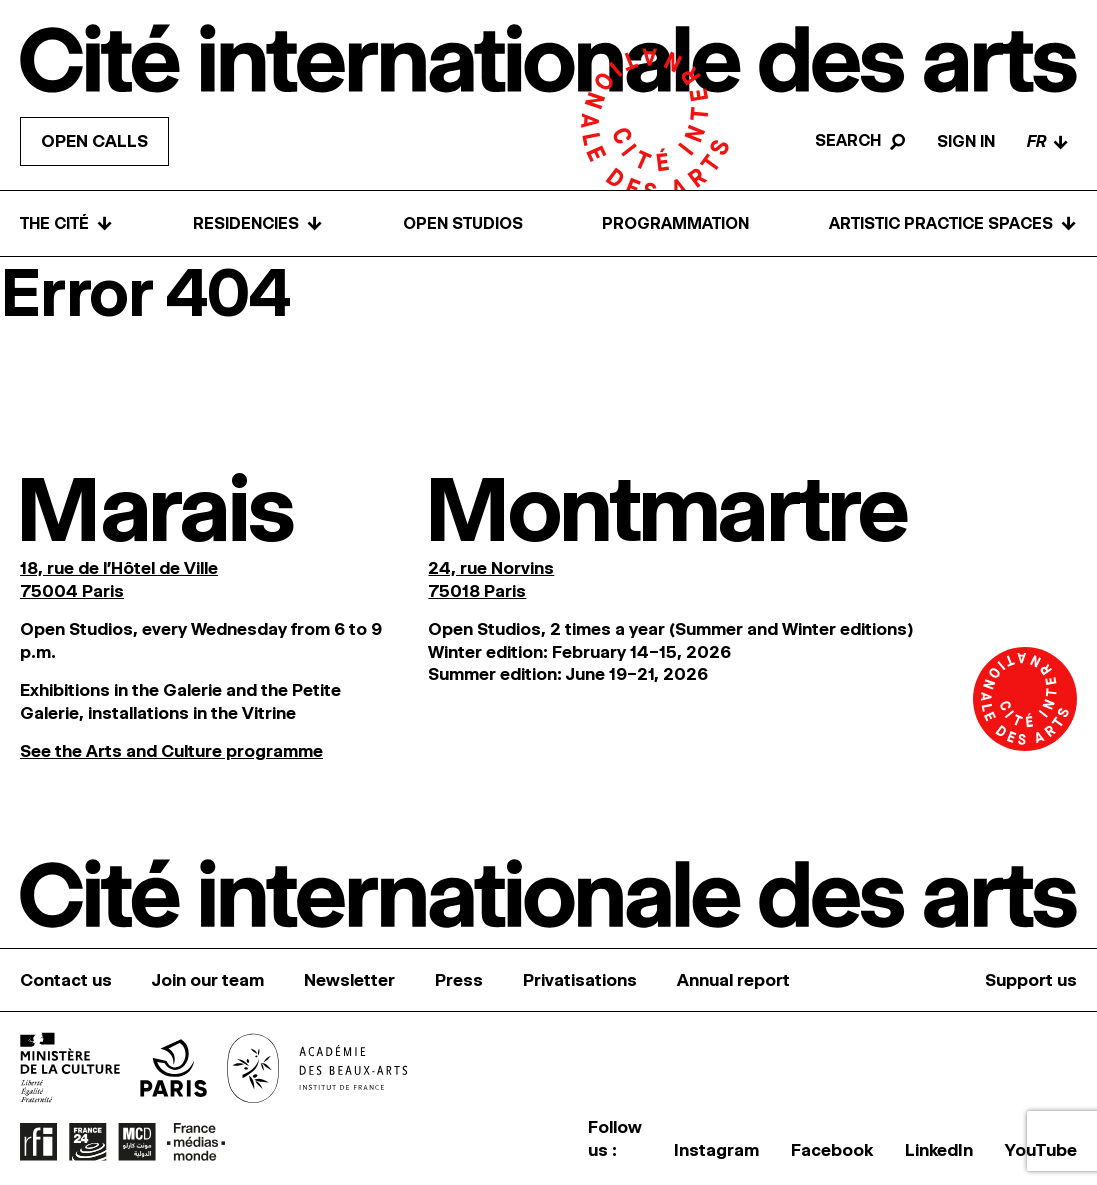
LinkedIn (939, 1150)
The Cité (66, 223)
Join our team (208, 980)
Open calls (94, 141)
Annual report (733, 980)
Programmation (675, 223)
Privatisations (580, 980)
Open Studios (463, 223)
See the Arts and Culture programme (171, 751)
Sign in (966, 141)
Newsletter (349, 980)
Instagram (716, 1150)
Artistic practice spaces (953, 223)
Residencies (258, 223)
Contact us (66, 980)
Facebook (832, 1150)
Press (459, 980)
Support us (1031, 980)
